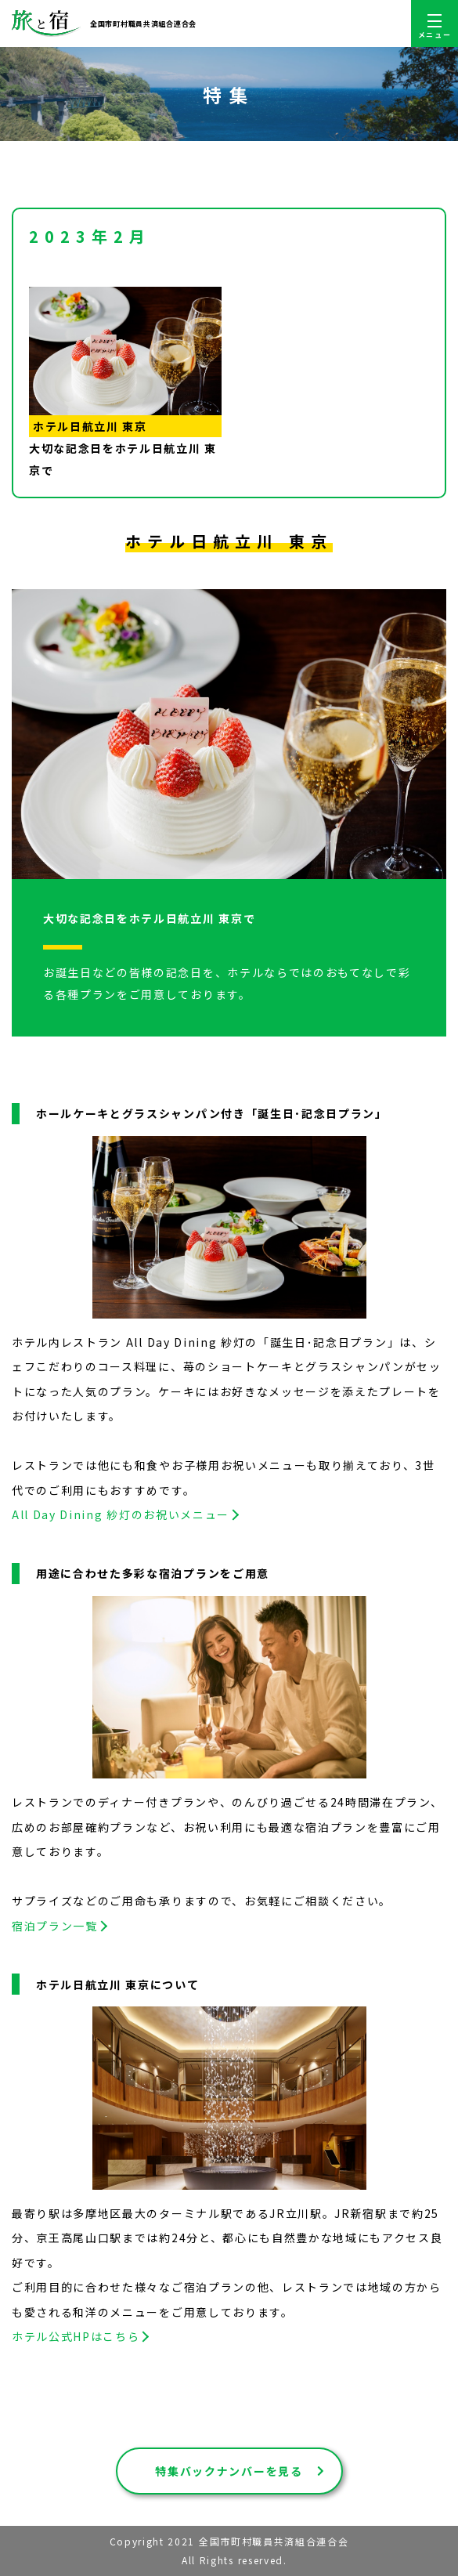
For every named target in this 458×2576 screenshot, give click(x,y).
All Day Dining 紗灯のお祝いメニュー (120, 1514)
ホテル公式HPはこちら (75, 2336)
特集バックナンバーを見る (228, 2471)
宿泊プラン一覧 (55, 1926)
